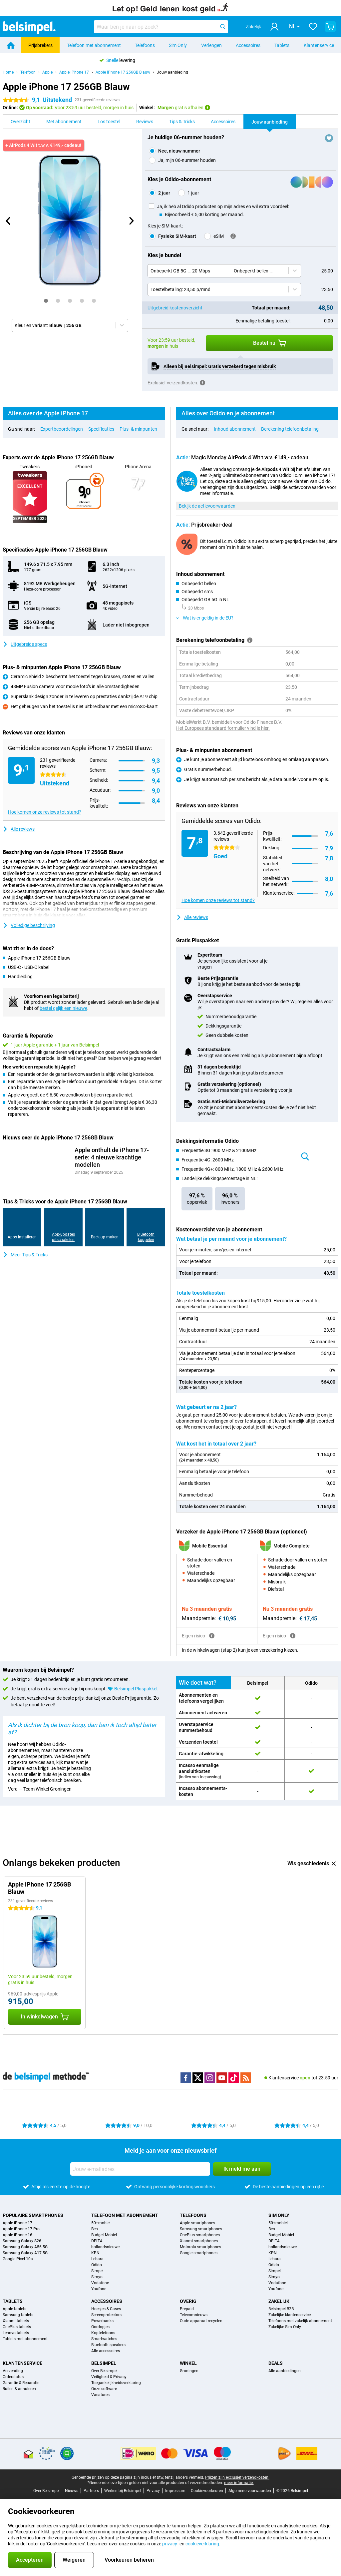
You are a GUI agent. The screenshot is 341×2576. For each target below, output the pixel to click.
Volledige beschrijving (29, 925)
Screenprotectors (106, 2321)
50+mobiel (101, 2229)
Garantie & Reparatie (21, 2388)
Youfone (98, 2295)
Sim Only (178, 45)
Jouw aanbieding (172, 72)
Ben (94, 2235)
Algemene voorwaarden (249, 2496)
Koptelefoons (103, 2339)
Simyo (97, 2283)
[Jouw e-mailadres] (140, 2175)
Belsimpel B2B (281, 2315)
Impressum (175, 2496)
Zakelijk (278, 2307)
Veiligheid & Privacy (109, 2382)
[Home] (10, 45)
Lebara (97, 2265)
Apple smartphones (197, 2229)
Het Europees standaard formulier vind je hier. (223, 728)
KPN (95, 2259)
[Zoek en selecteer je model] (161, 26)
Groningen (189, 2376)
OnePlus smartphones (200, 2241)
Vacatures (100, 2400)
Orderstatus (13, 2382)
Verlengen (211, 45)
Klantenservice (319, 45)
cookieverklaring (202, 2543)
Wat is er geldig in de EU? (204, 618)
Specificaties (101, 429)
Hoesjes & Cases (106, 2315)
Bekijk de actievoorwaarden (207, 506)
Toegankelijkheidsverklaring (116, 2388)
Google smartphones (198, 2259)
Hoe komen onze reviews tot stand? (44, 812)
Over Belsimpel (104, 2376)
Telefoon (28, 72)
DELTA (97, 2247)
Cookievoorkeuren (207, 2496)
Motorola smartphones (200, 2253)
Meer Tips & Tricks (25, 1254)
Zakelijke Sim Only (284, 2333)
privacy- (170, 2543)
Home (8, 72)
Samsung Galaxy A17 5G (25, 2259)
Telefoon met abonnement (94, 45)
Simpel (97, 2277)
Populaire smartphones (33, 2221)
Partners (91, 2496)
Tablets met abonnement (25, 2345)
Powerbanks (102, 2327)
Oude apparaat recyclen (201, 2327)
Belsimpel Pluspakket (136, 1694)
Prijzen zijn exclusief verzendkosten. (237, 2483)
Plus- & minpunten (138, 429)
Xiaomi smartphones (199, 2247)
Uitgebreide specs (25, 644)
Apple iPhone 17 (74, 72)
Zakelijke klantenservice (289, 2321)
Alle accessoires (105, 2357)
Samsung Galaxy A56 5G (25, 2253)
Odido (96, 2271)
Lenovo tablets (16, 2339)
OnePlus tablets (17, 2333)
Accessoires (248, 45)
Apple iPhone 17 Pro (21, 2235)
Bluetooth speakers (108, 2351)
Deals (275, 2369)
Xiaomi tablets (16, 2327)
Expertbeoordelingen (61, 429)
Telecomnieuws (193, 2321)
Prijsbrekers (40, 45)
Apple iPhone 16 (17, 2241)
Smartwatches (104, 2345)
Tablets (281, 45)
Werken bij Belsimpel (122, 2496)
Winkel (188, 2369)
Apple (47, 72)
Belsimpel (103, 2369)
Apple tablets (14, 2315)
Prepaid (187, 2315)
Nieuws (71, 2496)
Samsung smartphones (201, 2235)
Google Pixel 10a (18, 2265)
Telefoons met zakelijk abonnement (300, 2327)
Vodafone (100, 2289)
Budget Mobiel (104, 2241)
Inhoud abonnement (235, 429)
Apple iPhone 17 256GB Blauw (123, 72)
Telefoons (145, 45)
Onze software (104, 2394)
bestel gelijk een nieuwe (63, 1008)
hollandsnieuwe (105, 2253)
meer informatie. (239, 2488)
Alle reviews (19, 829)
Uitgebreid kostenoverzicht (175, 307)
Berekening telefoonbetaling (290, 429)
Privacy (153, 2496)
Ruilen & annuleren (19, 2394)
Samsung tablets (18, 2321)
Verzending (13, 2376)
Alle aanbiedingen (284, 2376)
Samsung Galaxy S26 (22, 2247)
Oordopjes (100, 2333)
